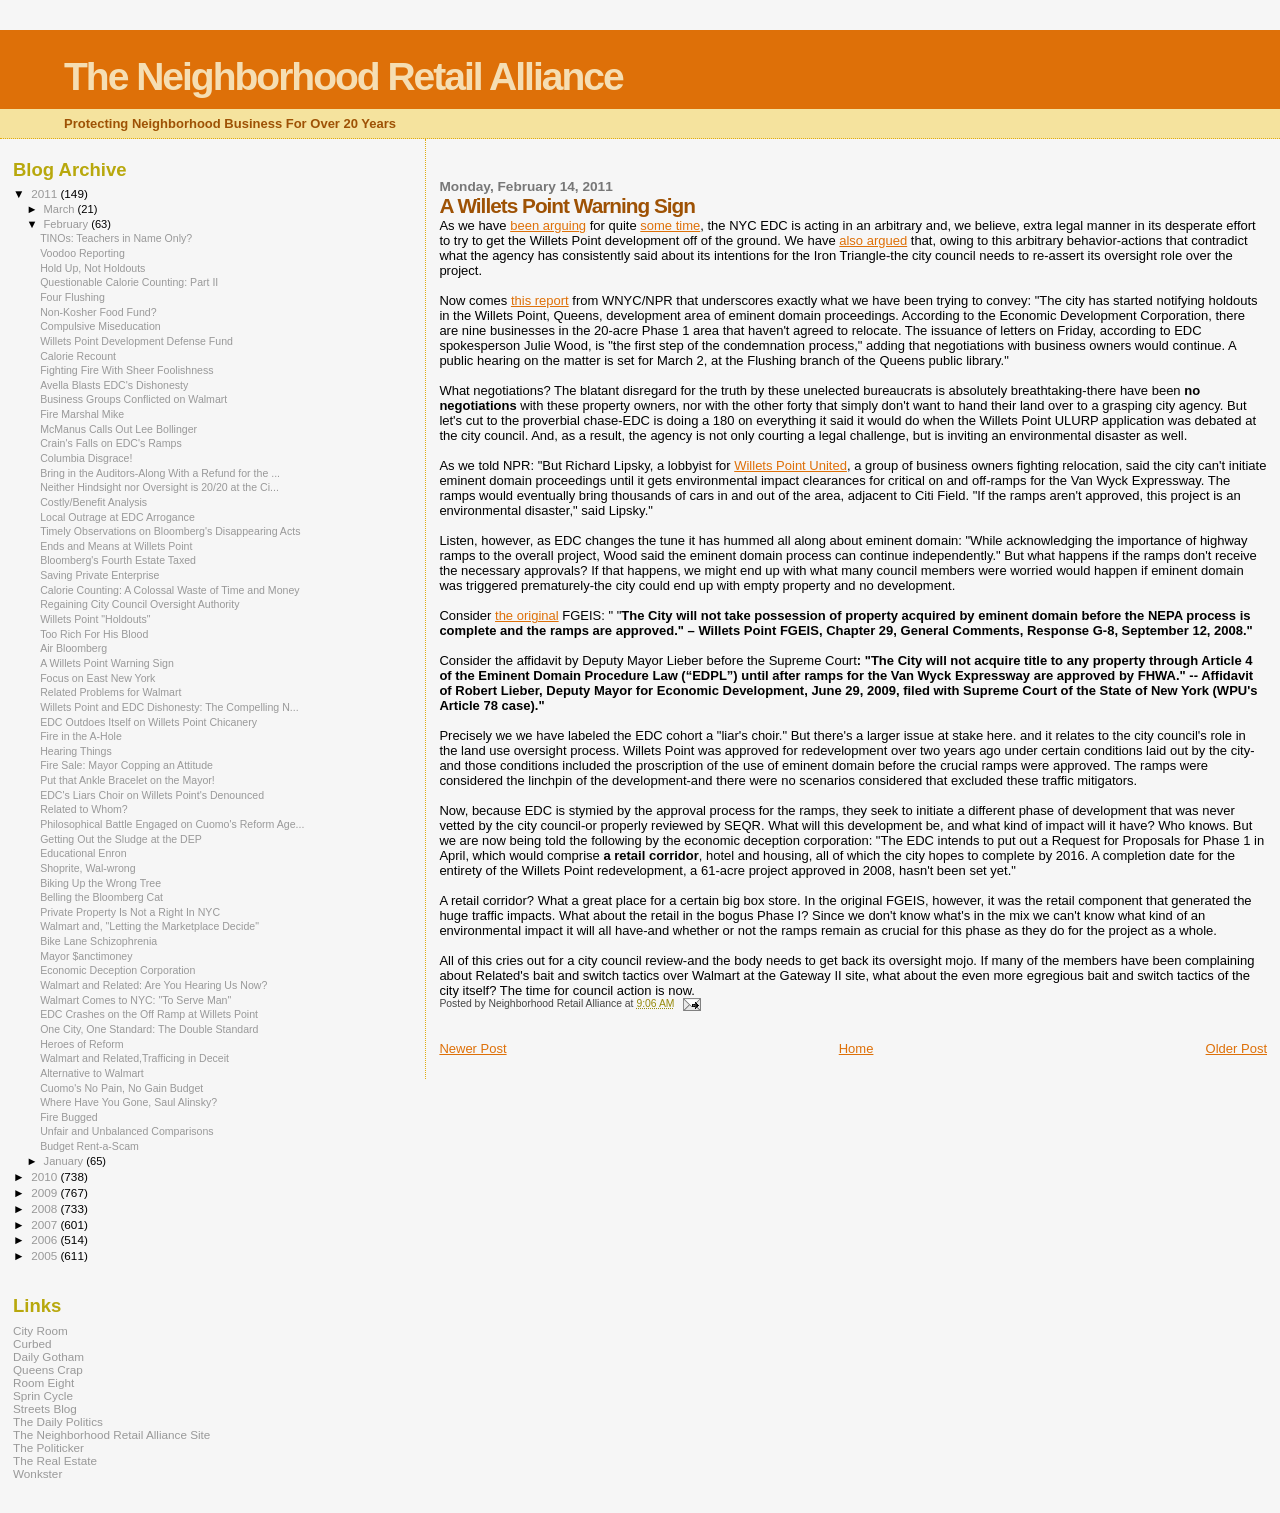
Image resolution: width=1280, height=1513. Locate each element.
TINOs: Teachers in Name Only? (116, 238)
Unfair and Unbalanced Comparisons (126, 1131)
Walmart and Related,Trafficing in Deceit (134, 1058)
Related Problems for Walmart (110, 692)
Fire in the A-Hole (81, 736)
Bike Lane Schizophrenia (98, 941)
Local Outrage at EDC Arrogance (117, 517)
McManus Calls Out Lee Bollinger (118, 429)
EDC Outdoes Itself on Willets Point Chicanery (148, 722)
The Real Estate (55, 1460)
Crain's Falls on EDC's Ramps (111, 443)
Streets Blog (45, 1408)
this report (540, 300)
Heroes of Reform (81, 1044)
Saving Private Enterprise (99, 575)
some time (670, 225)
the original (527, 615)
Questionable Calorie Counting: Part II (129, 282)
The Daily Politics (58, 1421)
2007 (45, 1224)
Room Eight (43, 1382)
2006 (45, 1239)
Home (856, 1048)
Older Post (1236, 1048)
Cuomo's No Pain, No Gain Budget (121, 1088)
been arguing (548, 225)
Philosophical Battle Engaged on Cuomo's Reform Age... (172, 824)
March (61, 209)
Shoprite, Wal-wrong (87, 868)
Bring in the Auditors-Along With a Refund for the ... (160, 473)
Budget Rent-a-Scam (89, 1146)
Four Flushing (72, 297)
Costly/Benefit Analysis (93, 502)
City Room (40, 1330)
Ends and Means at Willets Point (116, 546)
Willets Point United (790, 465)
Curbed (32, 1343)
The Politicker (48, 1447)
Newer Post (472, 1048)
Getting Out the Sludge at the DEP (121, 839)
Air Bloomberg (73, 648)
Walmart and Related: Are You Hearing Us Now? (153, 985)
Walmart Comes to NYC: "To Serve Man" (135, 1000)
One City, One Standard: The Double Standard (149, 1029)
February (68, 224)
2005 (45, 1255)
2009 (45, 1192)
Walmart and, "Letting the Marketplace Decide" (149, 926)
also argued (873, 240)
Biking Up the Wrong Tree (100, 883)
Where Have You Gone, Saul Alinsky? (128, 1102)
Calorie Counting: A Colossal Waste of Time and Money (170, 590)
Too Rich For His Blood (94, 634)
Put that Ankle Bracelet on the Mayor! (127, 780)
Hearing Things (76, 751)
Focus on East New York (97, 678)
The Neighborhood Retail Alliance (343, 76)
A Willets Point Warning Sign (107, 663)
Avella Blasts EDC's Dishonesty (114, 385)
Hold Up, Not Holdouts (92, 268)
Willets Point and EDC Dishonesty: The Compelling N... (169, 707)
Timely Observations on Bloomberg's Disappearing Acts (170, 531)
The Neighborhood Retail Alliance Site (111, 1434)
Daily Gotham (48, 1356)
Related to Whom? (84, 809)
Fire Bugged (69, 1117)
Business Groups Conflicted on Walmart (133, 399)
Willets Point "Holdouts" (95, 619)
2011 (45, 193)
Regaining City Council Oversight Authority (139, 604)
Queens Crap (48, 1369)
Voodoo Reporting (82, 253)
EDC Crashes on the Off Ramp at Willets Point (149, 1014)
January (65, 1161)
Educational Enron (83, 853)
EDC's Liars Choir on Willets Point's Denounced (152, 795)
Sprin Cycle (43, 1395)
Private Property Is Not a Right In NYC (130, 912)
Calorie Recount (78, 356)
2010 (45, 1176)
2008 (45, 1208)
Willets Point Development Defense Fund (136, 341)
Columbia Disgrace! (86, 458)
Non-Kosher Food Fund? (98, 312)
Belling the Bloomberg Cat (101, 897)
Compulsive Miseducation (100, 326)
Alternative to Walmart (92, 1073)
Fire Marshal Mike (82, 414)
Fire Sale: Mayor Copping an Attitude (126, 765)
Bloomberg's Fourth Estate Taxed (118, 560)
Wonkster (37, 1473)
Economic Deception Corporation (117, 970)
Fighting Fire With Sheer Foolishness (126, 370)
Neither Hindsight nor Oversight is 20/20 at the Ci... (159, 487)
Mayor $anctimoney (86, 956)
